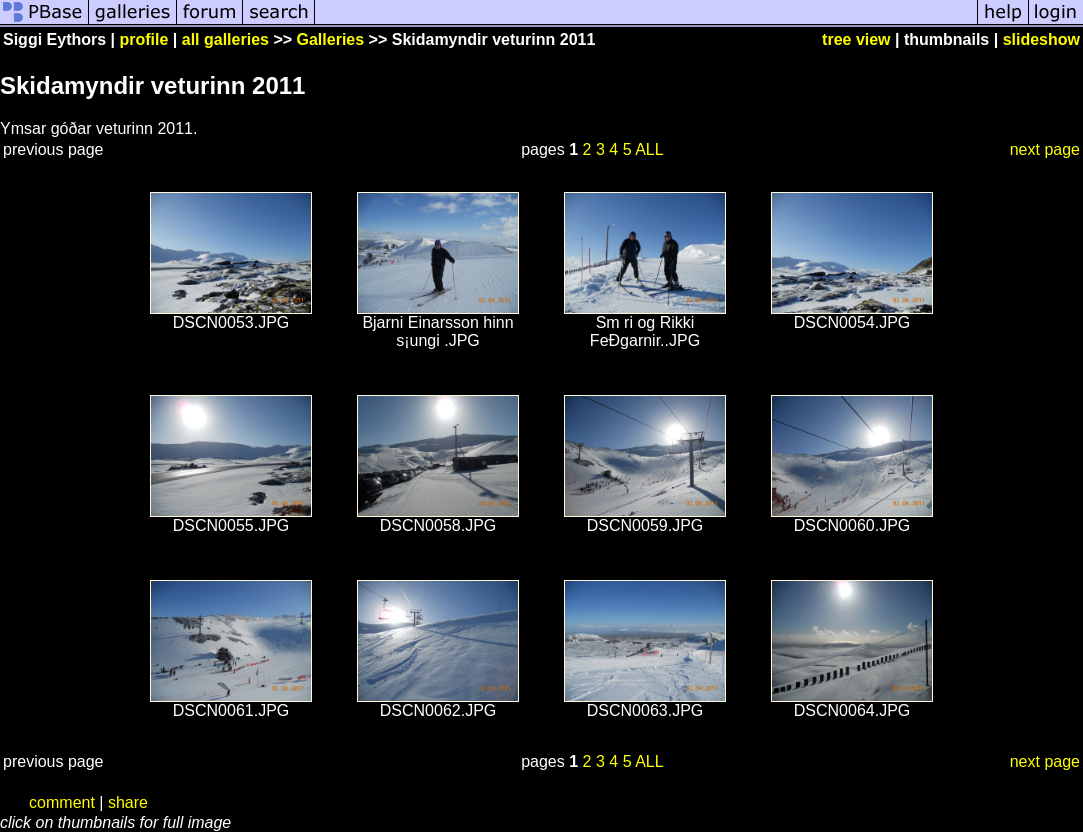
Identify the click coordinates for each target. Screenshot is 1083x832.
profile (144, 39)
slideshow (1041, 39)
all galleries (225, 39)
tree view (856, 39)
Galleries (331, 39)
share (128, 802)
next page (1045, 149)
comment (62, 802)
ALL (649, 149)
